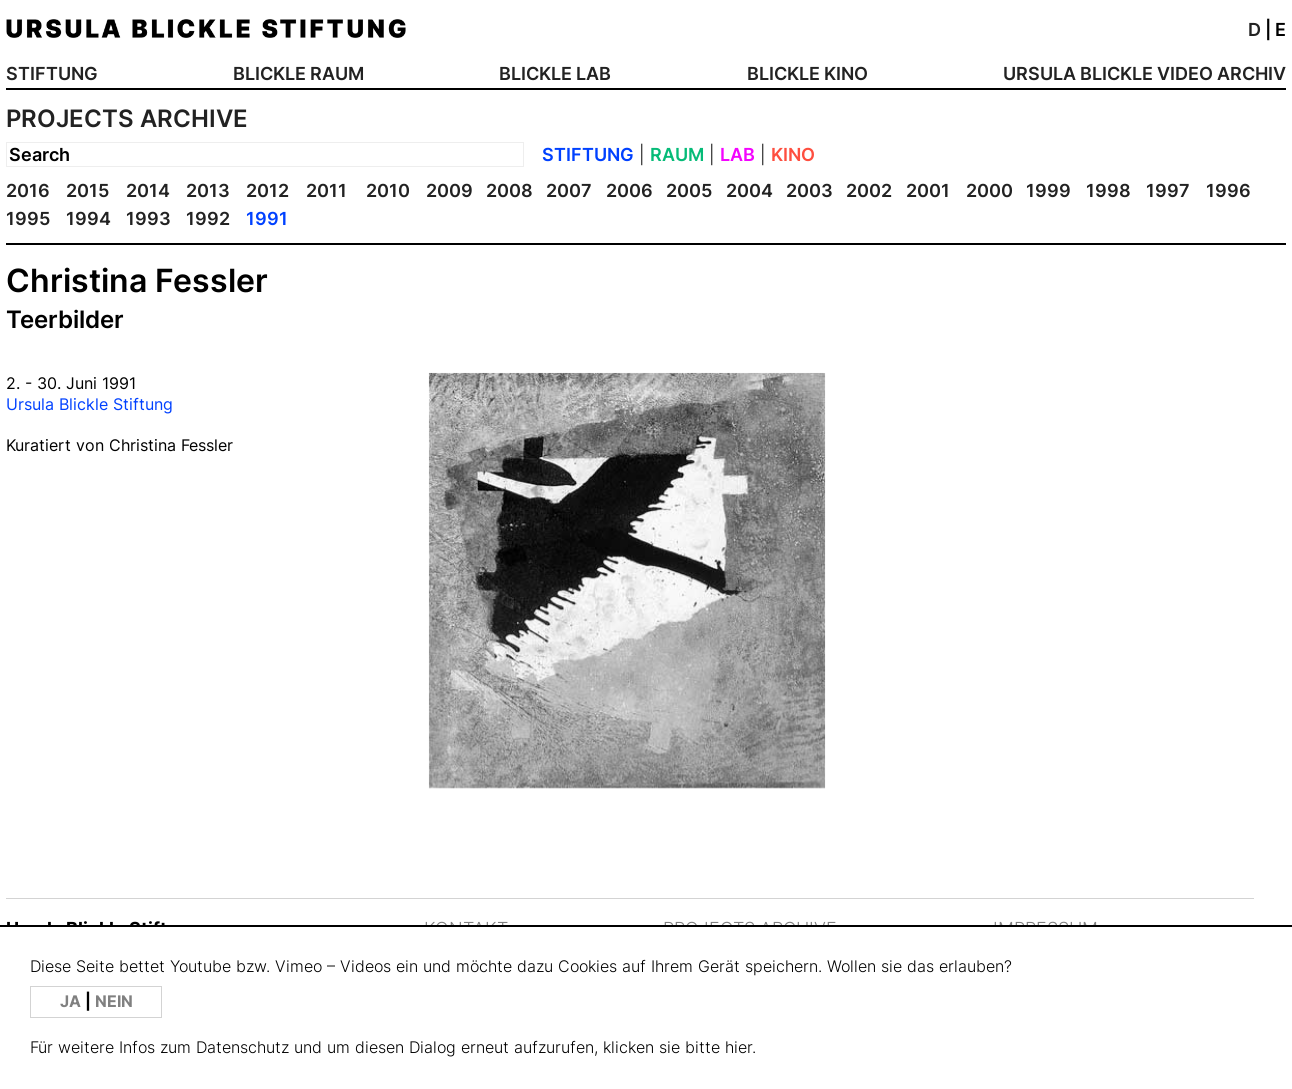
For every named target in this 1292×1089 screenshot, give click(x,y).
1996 (1228, 190)
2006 (629, 190)
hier (738, 1047)
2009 (449, 190)
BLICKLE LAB (555, 73)
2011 (326, 190)
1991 (267, 218)
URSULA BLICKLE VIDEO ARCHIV (1144, 73)
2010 (388, 190)
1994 (88, 218)
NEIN (114, 1001)
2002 (869, 190)
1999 (1048, 190)
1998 (1108, 190)
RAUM (677, 154)
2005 (689, 190)
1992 (208, 218)
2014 (148, 190)
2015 (87, 190)
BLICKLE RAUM (298, 73)
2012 (267, 190)
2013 (208, 190)
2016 (28, 190)
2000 (989, 190)
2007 (569, 190)
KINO (793, 154)
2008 (509, 190)
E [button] (1280, 29)
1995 (28, 218)
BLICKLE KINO (807, 73)
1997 (1168, 190)
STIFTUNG (52, 73)
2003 (809, 190)
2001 (928, 190)
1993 (148, 218)
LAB (737, 154)
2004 (749, 190)
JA (72, 1001)
